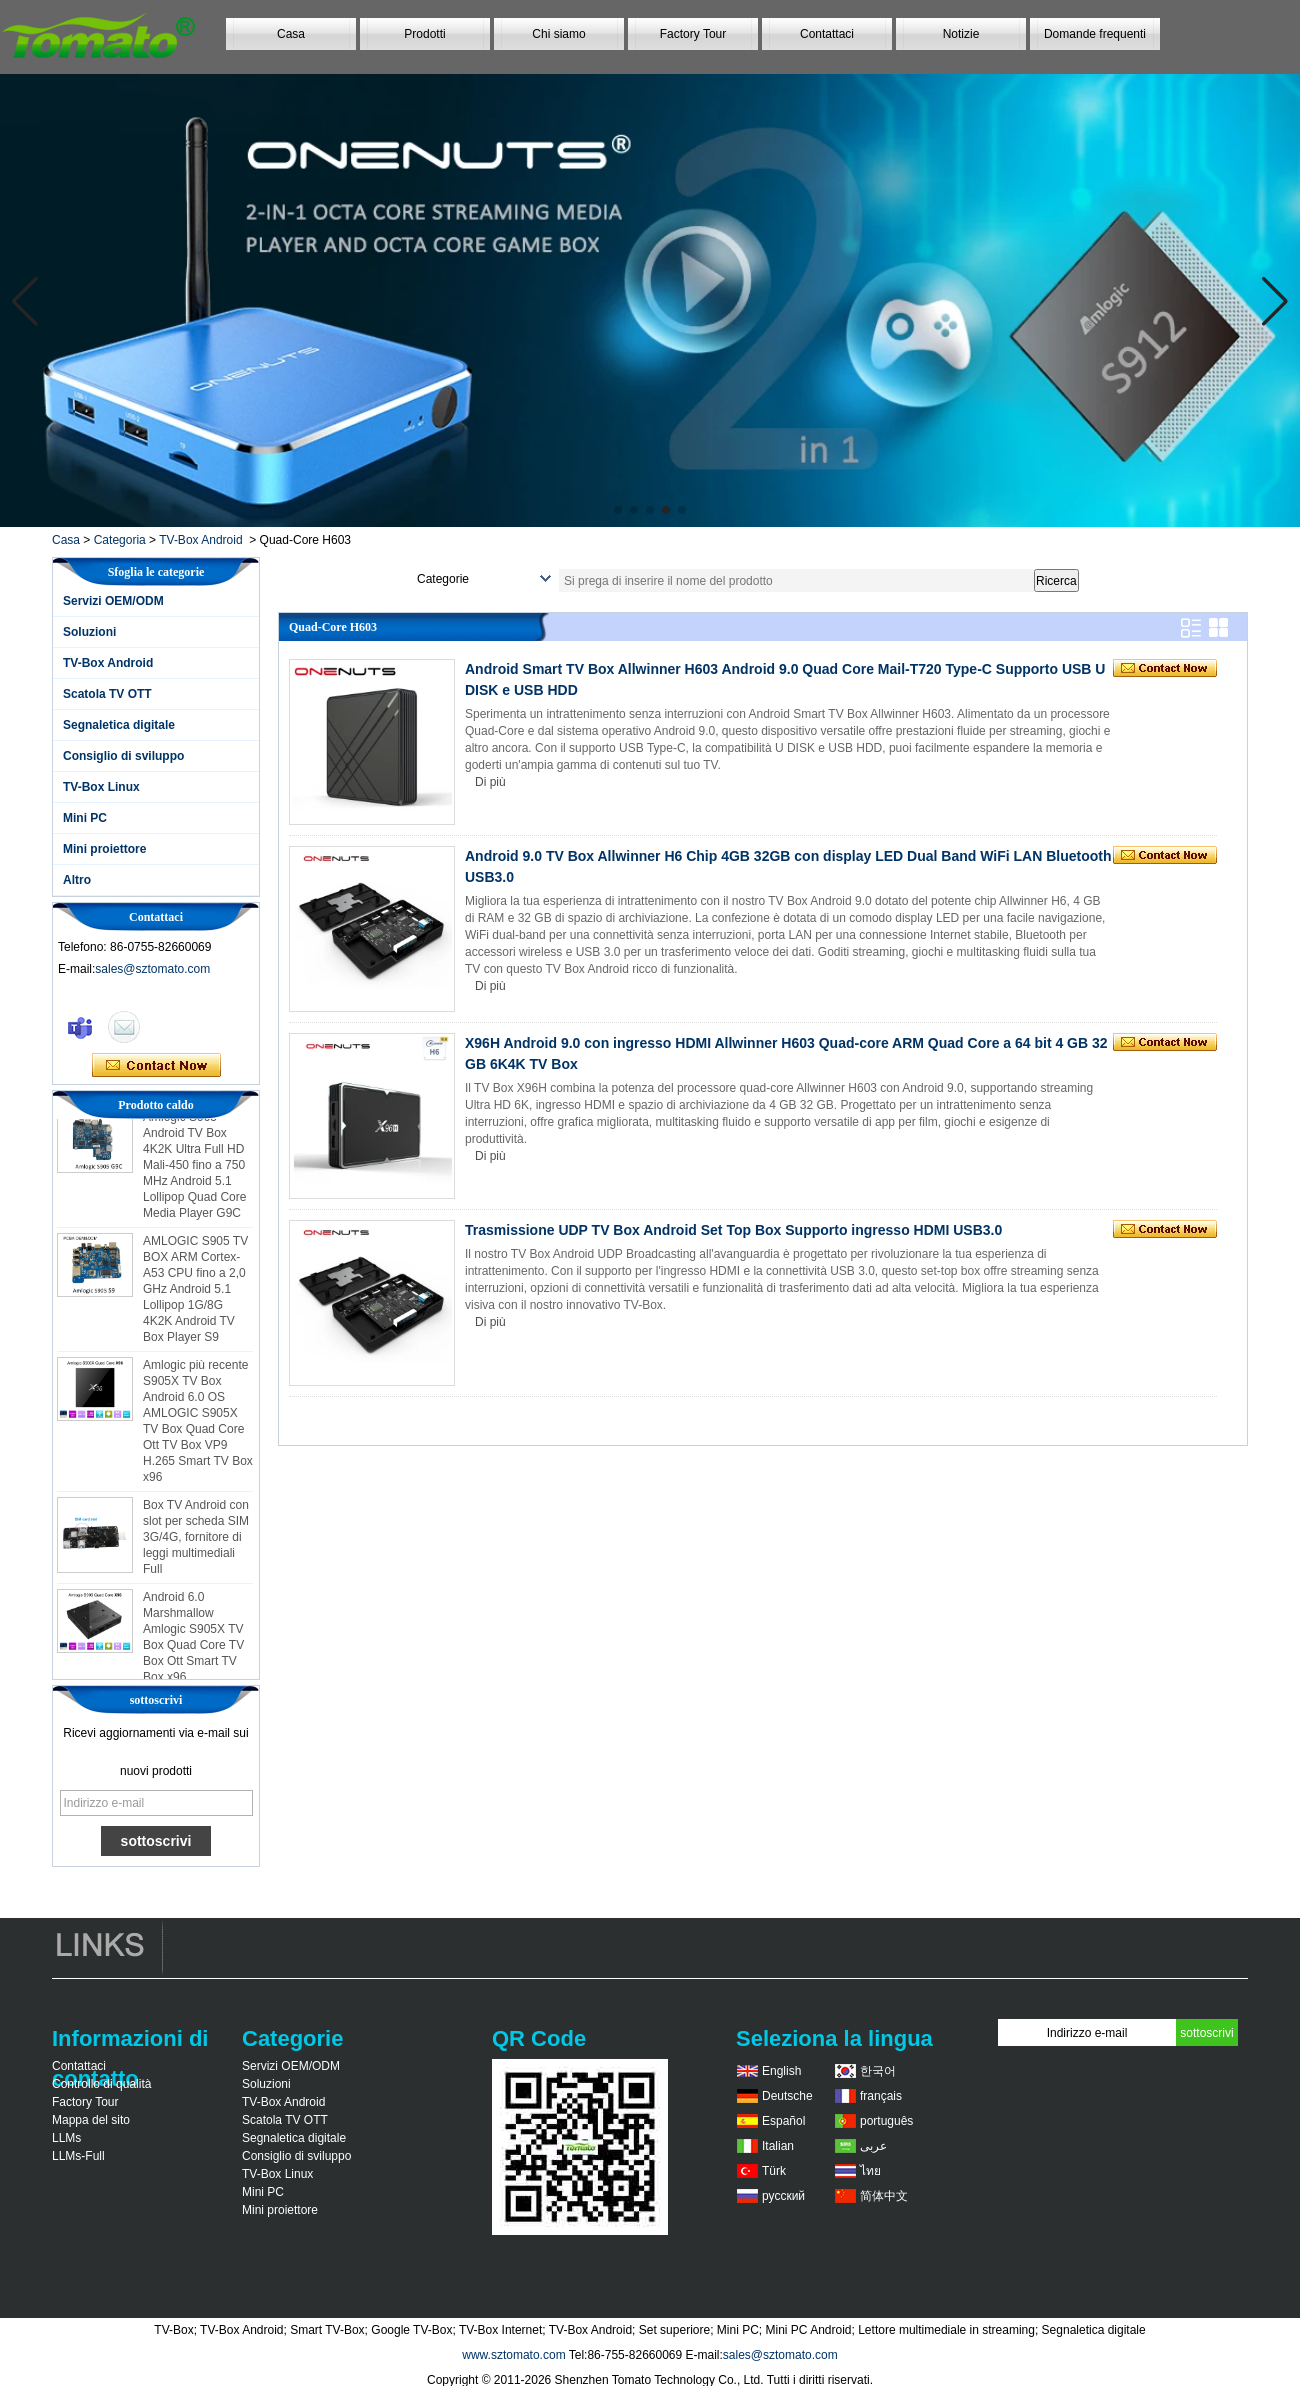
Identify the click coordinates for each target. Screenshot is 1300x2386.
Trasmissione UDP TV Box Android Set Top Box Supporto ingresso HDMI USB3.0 (733, 1230)
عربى (873, 2146)
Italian (778, 2146)
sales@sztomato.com (152, 969)
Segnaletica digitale (119, 725)
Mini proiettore (104, 849)
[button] (618, 510)
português (886, 2121)
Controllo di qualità (101, 2084)
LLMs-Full (78, 2156)
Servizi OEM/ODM (113, 601)
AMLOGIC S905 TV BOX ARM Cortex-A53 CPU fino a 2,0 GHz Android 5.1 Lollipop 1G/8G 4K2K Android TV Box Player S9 (195, 1293)
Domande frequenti (1095, 34)
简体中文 (884, 2196)
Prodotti (424, 34)
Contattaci (827, 34)
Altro (77, 880)
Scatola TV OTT (107, 694)
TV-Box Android (200, 540)
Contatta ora (156, 1066)
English (781, 2071)
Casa (291, 34)
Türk (774, 2171)
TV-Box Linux (101, 787)
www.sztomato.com (513, 2355)
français (881, 2096)
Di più (490, 782)
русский (783, 2196)
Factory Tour (693, 34)
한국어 (878, 2071)
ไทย (870, 2171)
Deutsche (787, 2096)
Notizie (961, 34)
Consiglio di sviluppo (123, 756)
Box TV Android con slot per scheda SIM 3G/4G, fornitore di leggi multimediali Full (196, 1541)
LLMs (66, 2138)
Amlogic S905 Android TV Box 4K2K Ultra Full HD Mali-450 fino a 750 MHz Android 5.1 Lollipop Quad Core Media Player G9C (194, 1169)
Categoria (120, 540)
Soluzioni (89, 632)
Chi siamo (558, 34)
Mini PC (85, 818)
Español (783, 2121)
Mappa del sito (91, 2120)
